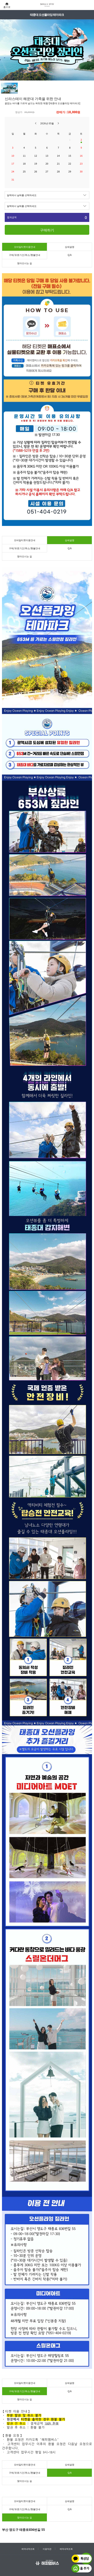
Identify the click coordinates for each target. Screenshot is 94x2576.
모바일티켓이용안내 (24, 246)
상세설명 (69, 246)
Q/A (70, 254)
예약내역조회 (27, 2548)
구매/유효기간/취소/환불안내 (24, 254)
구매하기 (47, 229)
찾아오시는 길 (24, 263)
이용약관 (47, 2548)
